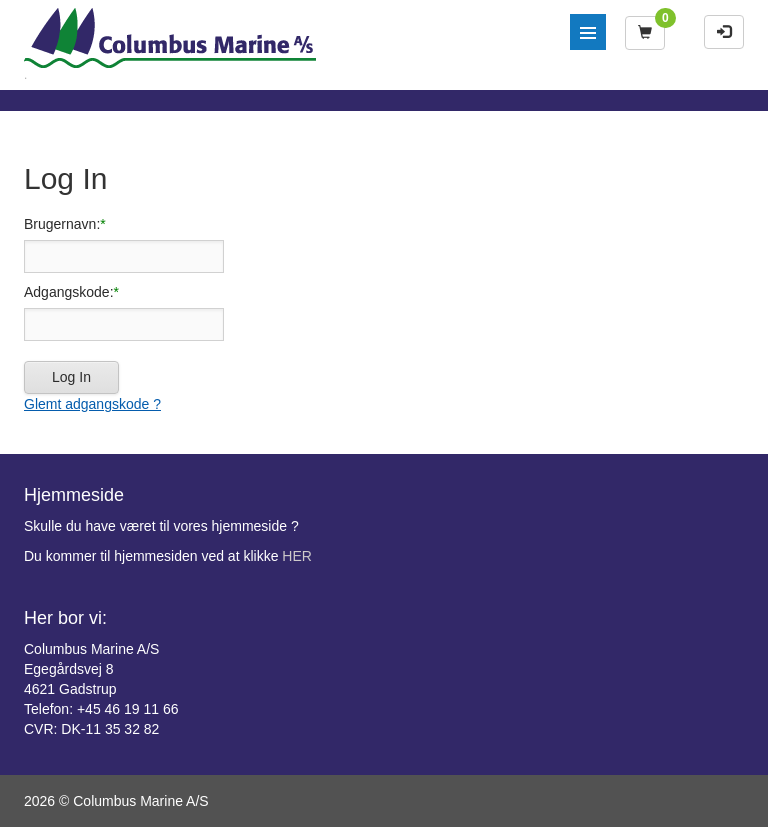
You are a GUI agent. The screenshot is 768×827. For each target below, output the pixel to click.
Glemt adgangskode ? (92, 404)
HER (297, 556)
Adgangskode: (69, 292)
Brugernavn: (62, 224)
